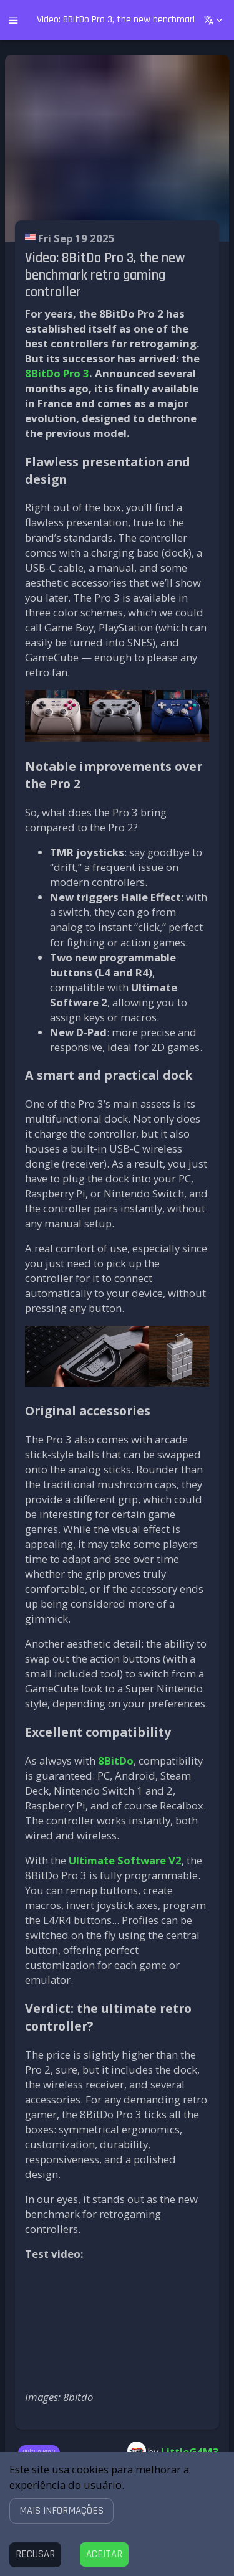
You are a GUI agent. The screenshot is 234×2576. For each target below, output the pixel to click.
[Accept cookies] (104, 2554)
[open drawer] (13, 20)
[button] (61, 2510)
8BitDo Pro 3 (57, 373)
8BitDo (116, 1760)
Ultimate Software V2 (125, 1860)
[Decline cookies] (35, 2554)
